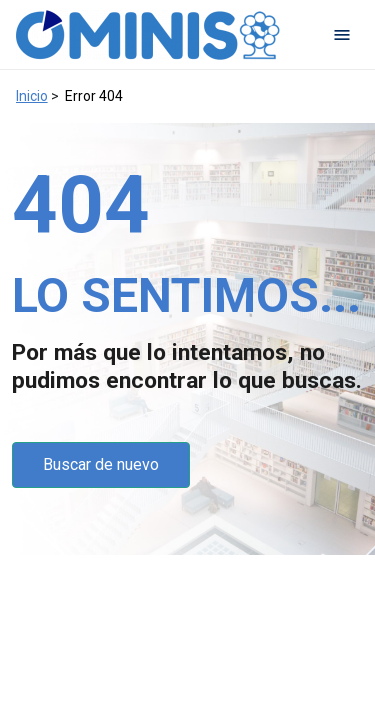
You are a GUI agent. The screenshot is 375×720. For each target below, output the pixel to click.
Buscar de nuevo (101, 464)
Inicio (32, 96)
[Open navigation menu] (342, 35)
